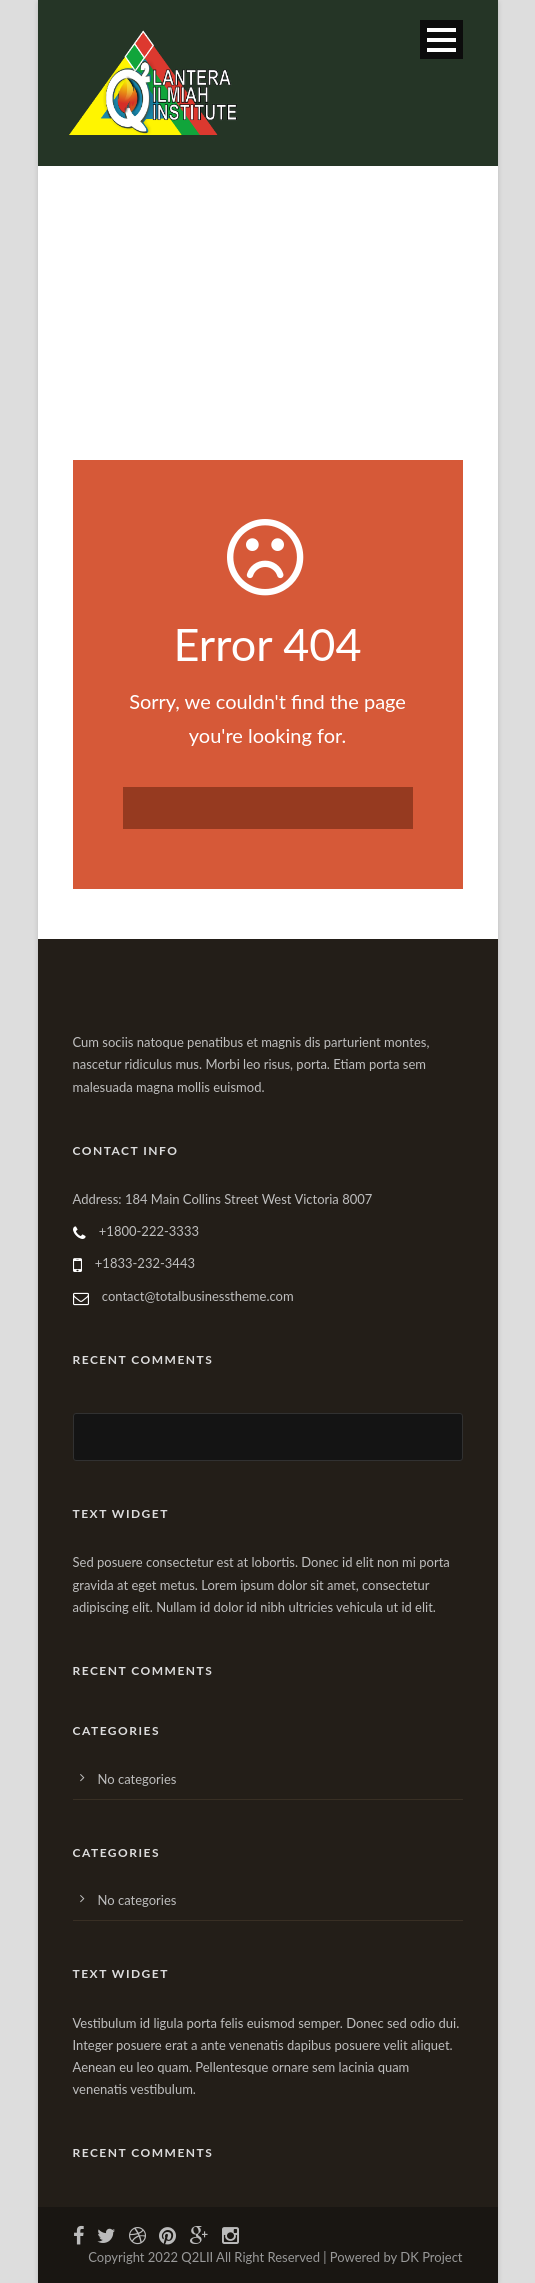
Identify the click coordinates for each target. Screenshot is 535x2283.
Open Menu (441, 39)
